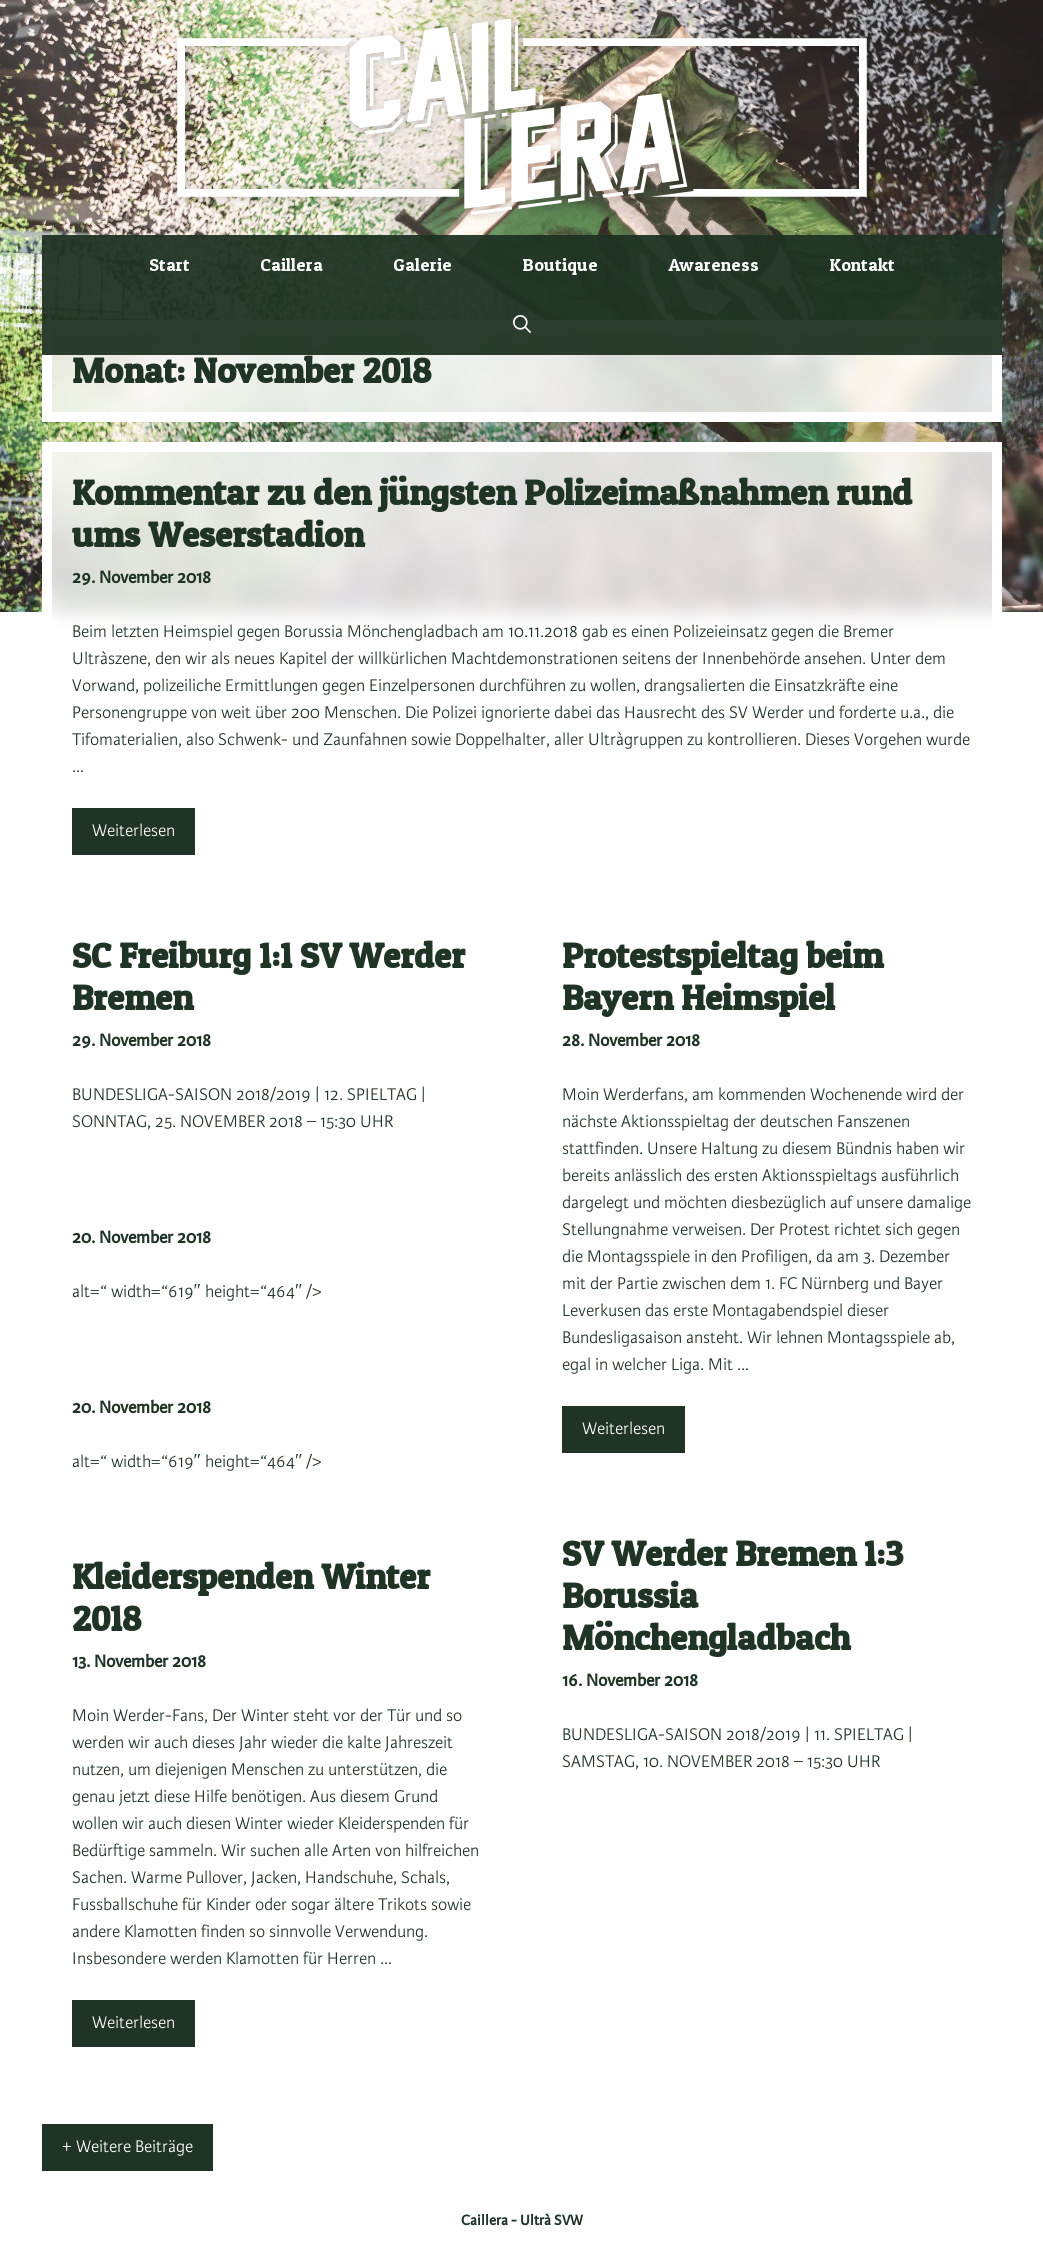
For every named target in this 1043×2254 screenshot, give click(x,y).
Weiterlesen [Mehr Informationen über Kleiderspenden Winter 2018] (133, 2023)
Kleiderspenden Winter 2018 (251, 1597)
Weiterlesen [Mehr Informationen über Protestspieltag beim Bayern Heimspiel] (623, 1429)
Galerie (422, 264)
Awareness (713, 264)
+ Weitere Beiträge (127, 2147)
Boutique (560, 264)
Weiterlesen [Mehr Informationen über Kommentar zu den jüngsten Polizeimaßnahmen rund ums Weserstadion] (133, 831)
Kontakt (862, 264)
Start (169, 264)
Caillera (291, 264)
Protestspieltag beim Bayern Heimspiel (722, 976)
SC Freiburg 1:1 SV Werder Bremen (268, 976)
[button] (522, 325)
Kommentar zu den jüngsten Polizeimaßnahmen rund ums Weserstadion (492, 513)
